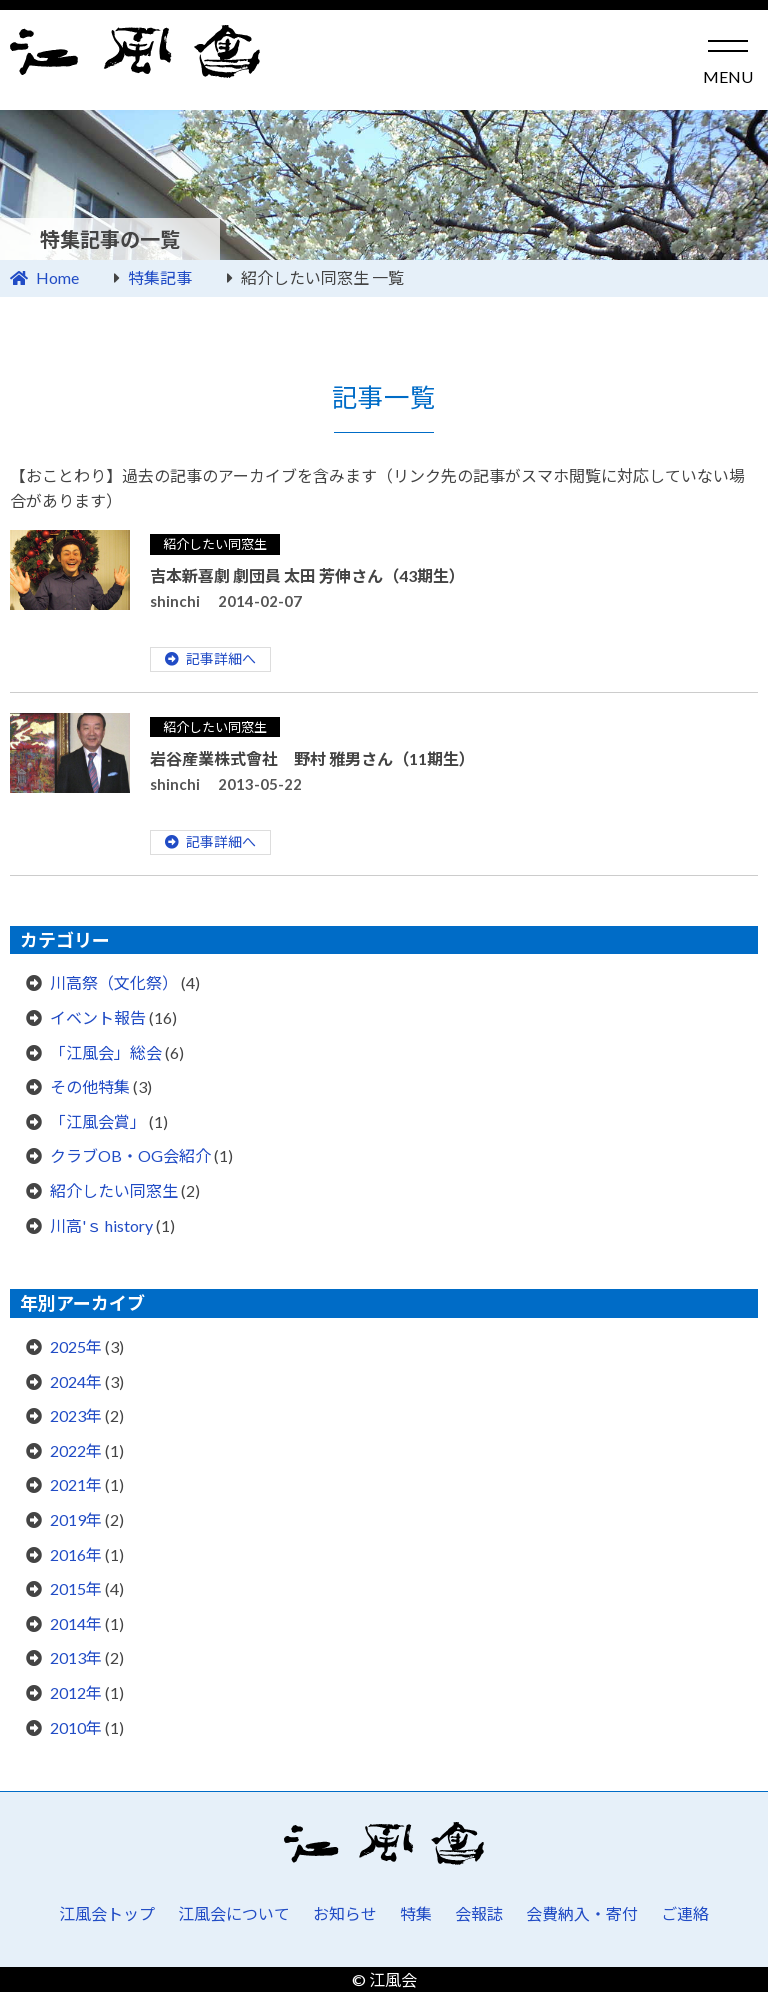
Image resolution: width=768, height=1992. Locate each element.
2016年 (76, 1554)
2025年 (76, 1346)
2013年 (76, 1657)
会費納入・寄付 (582, 1913)
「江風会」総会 (106, 1052)
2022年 (76, 1450)
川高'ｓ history (101, 1225)
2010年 (76, 1727)
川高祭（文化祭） (114, 982)
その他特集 (90, 1086)
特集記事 (160, 277)
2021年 (76, 1484)
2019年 (76, 1519)
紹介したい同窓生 (215, 544)
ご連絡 (685, 1913)
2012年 (76, 1692)
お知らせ (345, 1913)
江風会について (234, 1913)
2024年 (76, 1381)
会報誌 (479, 1913)
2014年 (76, 1623)
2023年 (76, 1415)
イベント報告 (98, 1017)
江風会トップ (107, 1913)
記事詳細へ (221, 658)
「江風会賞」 (98, 1121)
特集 (416, 1913)
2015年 (76, 1588)
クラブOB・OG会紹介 (130, 1155)
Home (57, 277)
